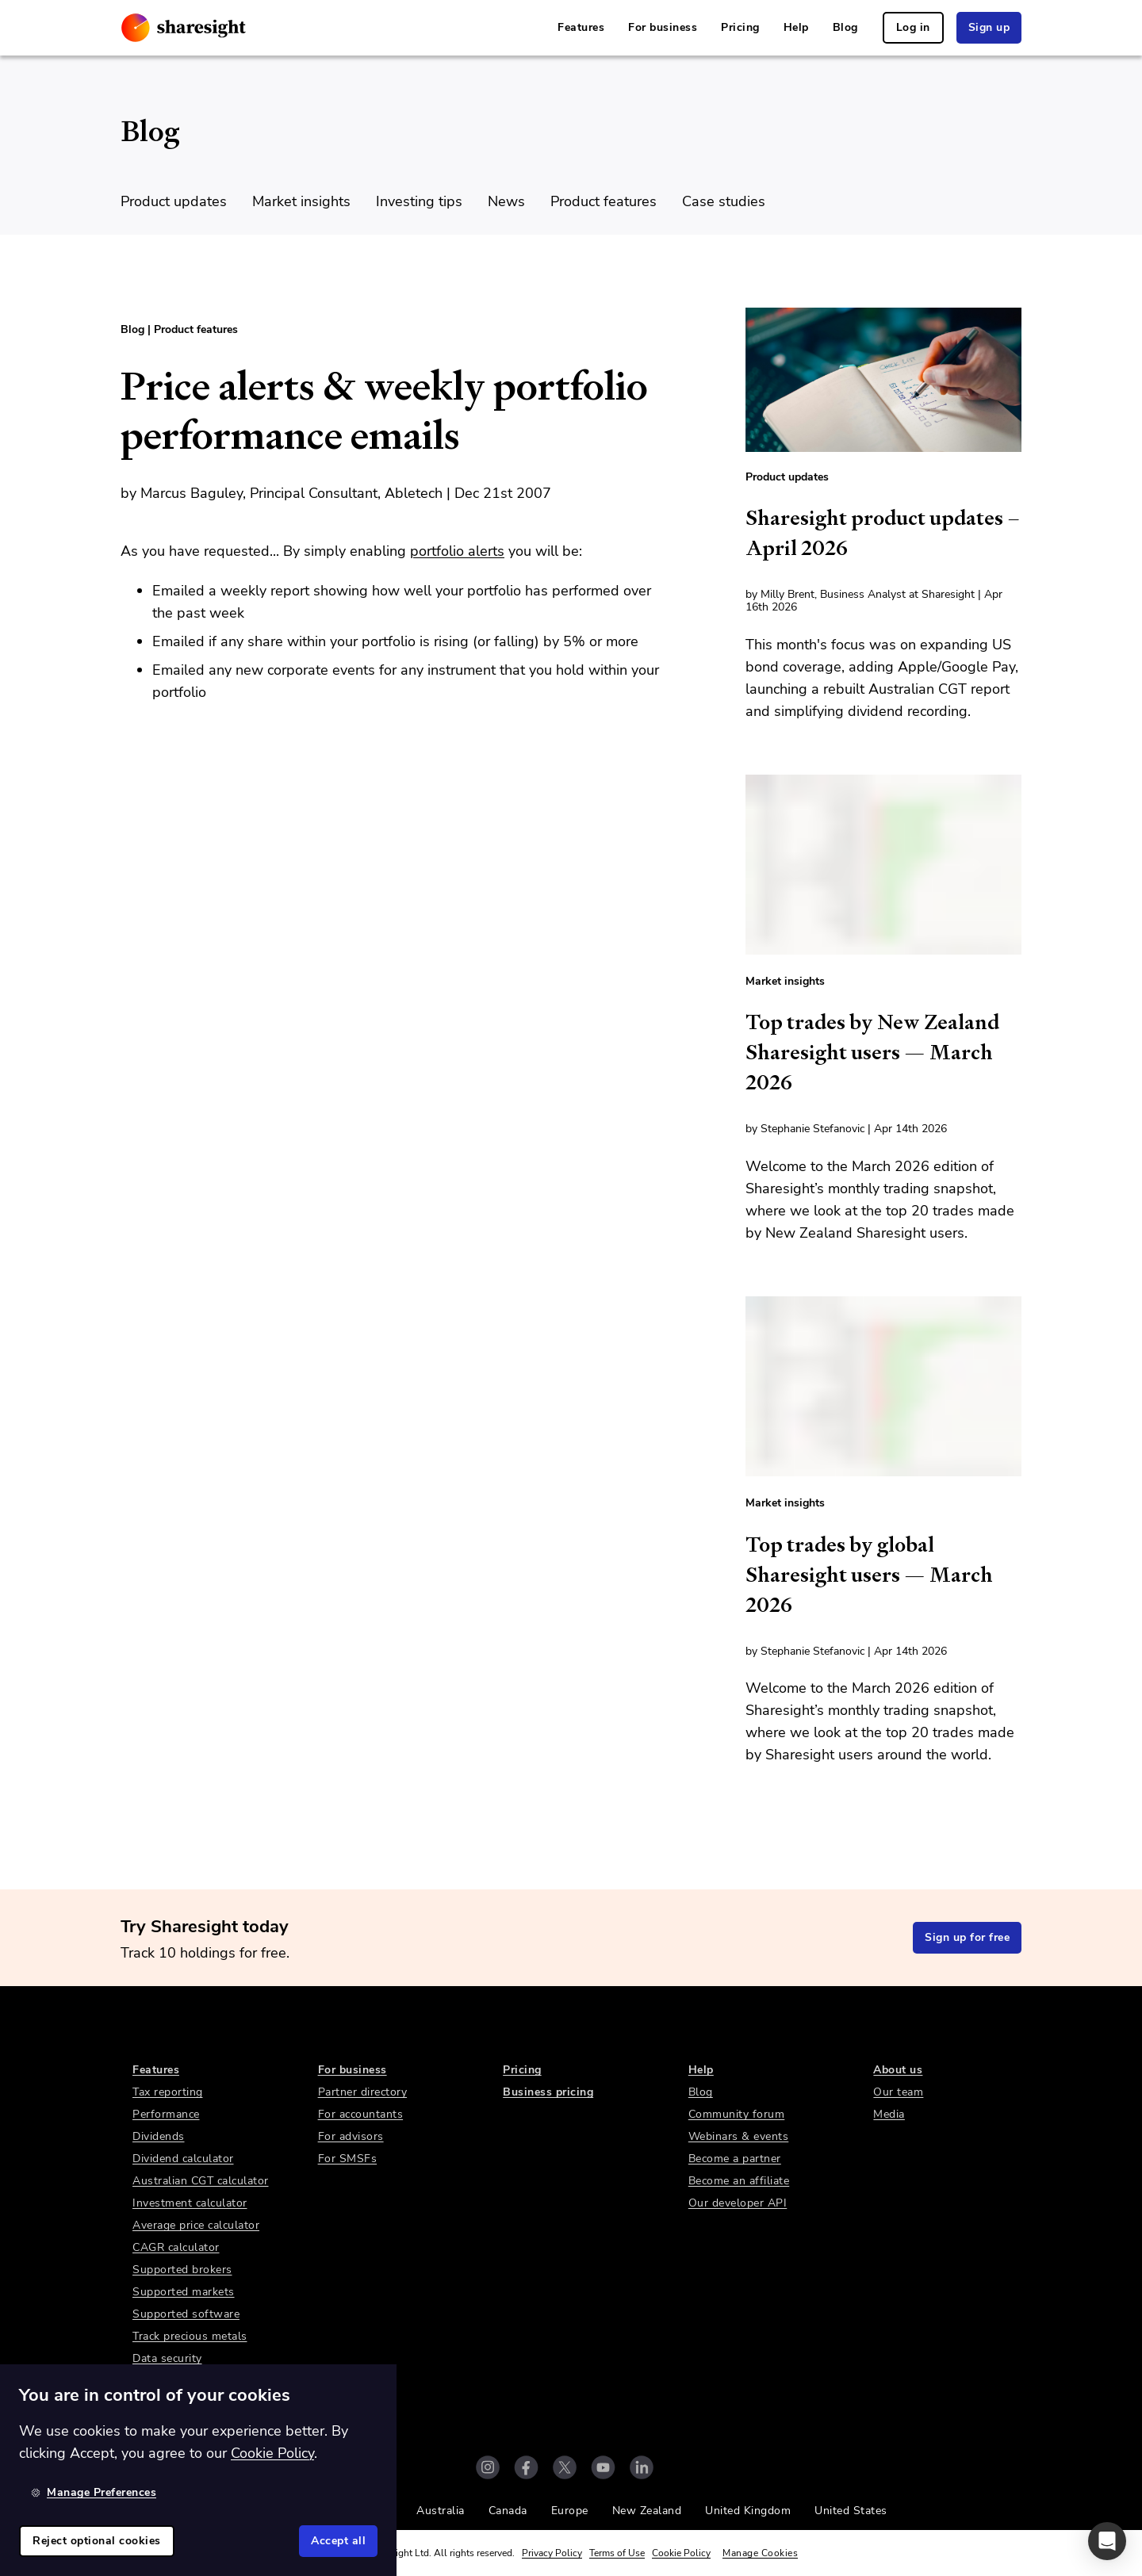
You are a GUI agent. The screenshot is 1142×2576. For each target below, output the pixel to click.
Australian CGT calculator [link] (200, 2180)
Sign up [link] (989, 27)
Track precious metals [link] (189, 2336)
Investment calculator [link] (189, 2202)
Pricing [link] (740, 27)
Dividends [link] (158, 2136)
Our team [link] (898, 2091)
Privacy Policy (552, 2553)
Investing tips (419, 201)
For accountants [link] (361, 2114)
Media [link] (889, 2114)
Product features (603, 201)
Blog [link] (845, 27)
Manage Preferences (93, 2492)
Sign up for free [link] (967, 1937)
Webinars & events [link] (738, 2136)
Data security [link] (167, 2358)
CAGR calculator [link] (176, 2247)
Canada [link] (508, 2510)
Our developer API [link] (738, 2202)
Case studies (723, 201)
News (506, 201)
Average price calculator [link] (195, 2225)
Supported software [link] (186, 2313)
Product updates (174, 201)
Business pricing (548, 2091)
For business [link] (662, 27)
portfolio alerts (457, 551)
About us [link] (897, 2069)
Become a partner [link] (734, 2158)
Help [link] (796, 27)
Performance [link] (166, 2114)
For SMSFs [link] (347, 2158)
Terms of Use (617, 2553)
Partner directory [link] (363, 2091)
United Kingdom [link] (748, 2510)
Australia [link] (440, 2510)
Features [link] (581, 27)
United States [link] (850, 2510)
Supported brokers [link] (182, 2269)
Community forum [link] (736, 2114)
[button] (1107, 2541)
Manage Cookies (760, 2553)
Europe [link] (569, 2510)
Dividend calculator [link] (183, 2158)
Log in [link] (913, 27)
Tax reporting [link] (167, 2091)
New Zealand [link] (647, 2510)
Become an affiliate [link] (739, 2180)
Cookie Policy (681, 2553)
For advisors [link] (351, 2136)
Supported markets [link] (183, 2291)
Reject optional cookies (97, 2540)
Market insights (301, 201)
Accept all (338, 2540)
